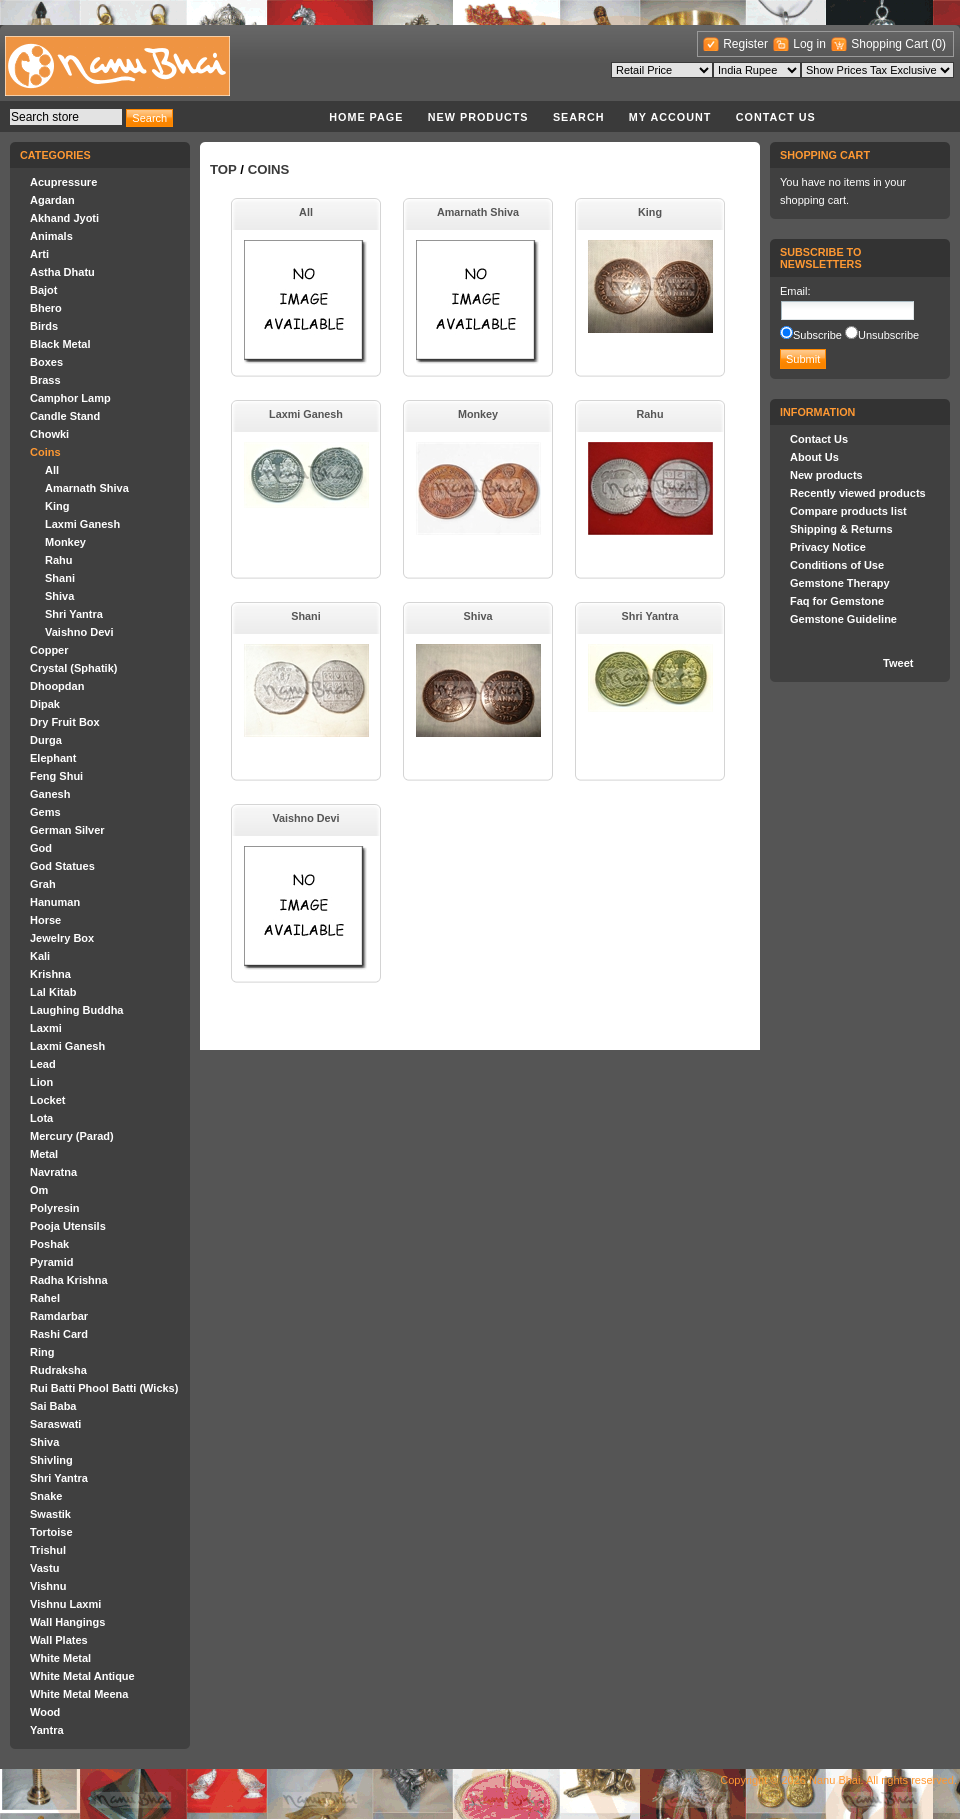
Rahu (59, 560)
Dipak (45, 704)
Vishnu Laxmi (65, 1604)
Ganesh (50, 794)
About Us (814, 457)
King (57, 506)
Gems (45, 812)
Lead (43, 1064)
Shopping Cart (891, 44)
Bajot (44, 290)
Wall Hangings (67, 1622)
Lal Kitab (53, 992)
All (52, 470)
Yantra (47, 1730)
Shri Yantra (74, 614)
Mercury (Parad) (72, 1136)
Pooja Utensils (68, 1226)
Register (745, 44)
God (41, 848)
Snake (46, 1496)
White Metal (60, 1658)
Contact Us (776, 117)
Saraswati (55, 1424)
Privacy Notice (828, 547)
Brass (45, 380)
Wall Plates (59, 1640)
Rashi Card (59, 1334)
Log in (809, 44)
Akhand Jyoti (64, 218)
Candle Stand (65, 416)
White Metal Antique (82, 1676)
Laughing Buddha (76, 1010)
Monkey (65, 542)
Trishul (48, 1550)
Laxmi (46, 1028)
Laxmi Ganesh (82, 524)
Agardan (52, 200)
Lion (41, 1082)
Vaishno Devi (79, 632)
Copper (49, 650)
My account (670, 117)
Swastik (50, 1514)
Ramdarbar (59, 1316)
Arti (39, 254)
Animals (51, 236)
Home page (366, 117)
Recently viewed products (858, 493)
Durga (46, 740)
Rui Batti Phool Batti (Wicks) (104, 1388)
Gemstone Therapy (840, 583)
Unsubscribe (888, 335)
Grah (43, 884)
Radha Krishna (69, 1280)
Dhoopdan (57, 686)
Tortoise (51, 1532)
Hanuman (55, 902)
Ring (42, 1352)
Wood (45, 1712)
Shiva (59, 596)
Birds (44, 326)
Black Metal (60, 344)
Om (39, 1190)
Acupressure (63, 182)
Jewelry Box (62, 938)
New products (478, 117)
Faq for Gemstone (837, 601)
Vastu (44, 1568)
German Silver (67, 830)
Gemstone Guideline (843, 619)
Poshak (49, 1244)
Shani (60, 578)
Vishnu (48, 1586)
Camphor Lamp (70, 398)
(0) (938, 44)
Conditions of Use (837, 565)
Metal (44, 1154)
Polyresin (55, 1208)
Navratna (53, 1172)
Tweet (898, 663)
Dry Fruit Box (65, 722)
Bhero (46, 308)
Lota (41, 1118)
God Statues (62, 866)
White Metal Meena (79, 1694)
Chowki (49, 434)
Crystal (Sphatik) (73, 668)
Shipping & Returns (841, 529)
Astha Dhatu (62, 272)
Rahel (45, 1298)
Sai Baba (53, 1406)
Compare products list (848, 511)
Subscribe (817, 335)
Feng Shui (56, 776)
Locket (47, 1100)
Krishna (50, 974)
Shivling (51, 1460)
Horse (45, 920)
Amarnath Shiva (87, 488)
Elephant (53, 758)
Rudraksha (58, 1370)
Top (223, 169)
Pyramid (51, 1262)
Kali (40, 956)
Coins (45, 452)
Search (579, 117)
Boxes (46, 362)
